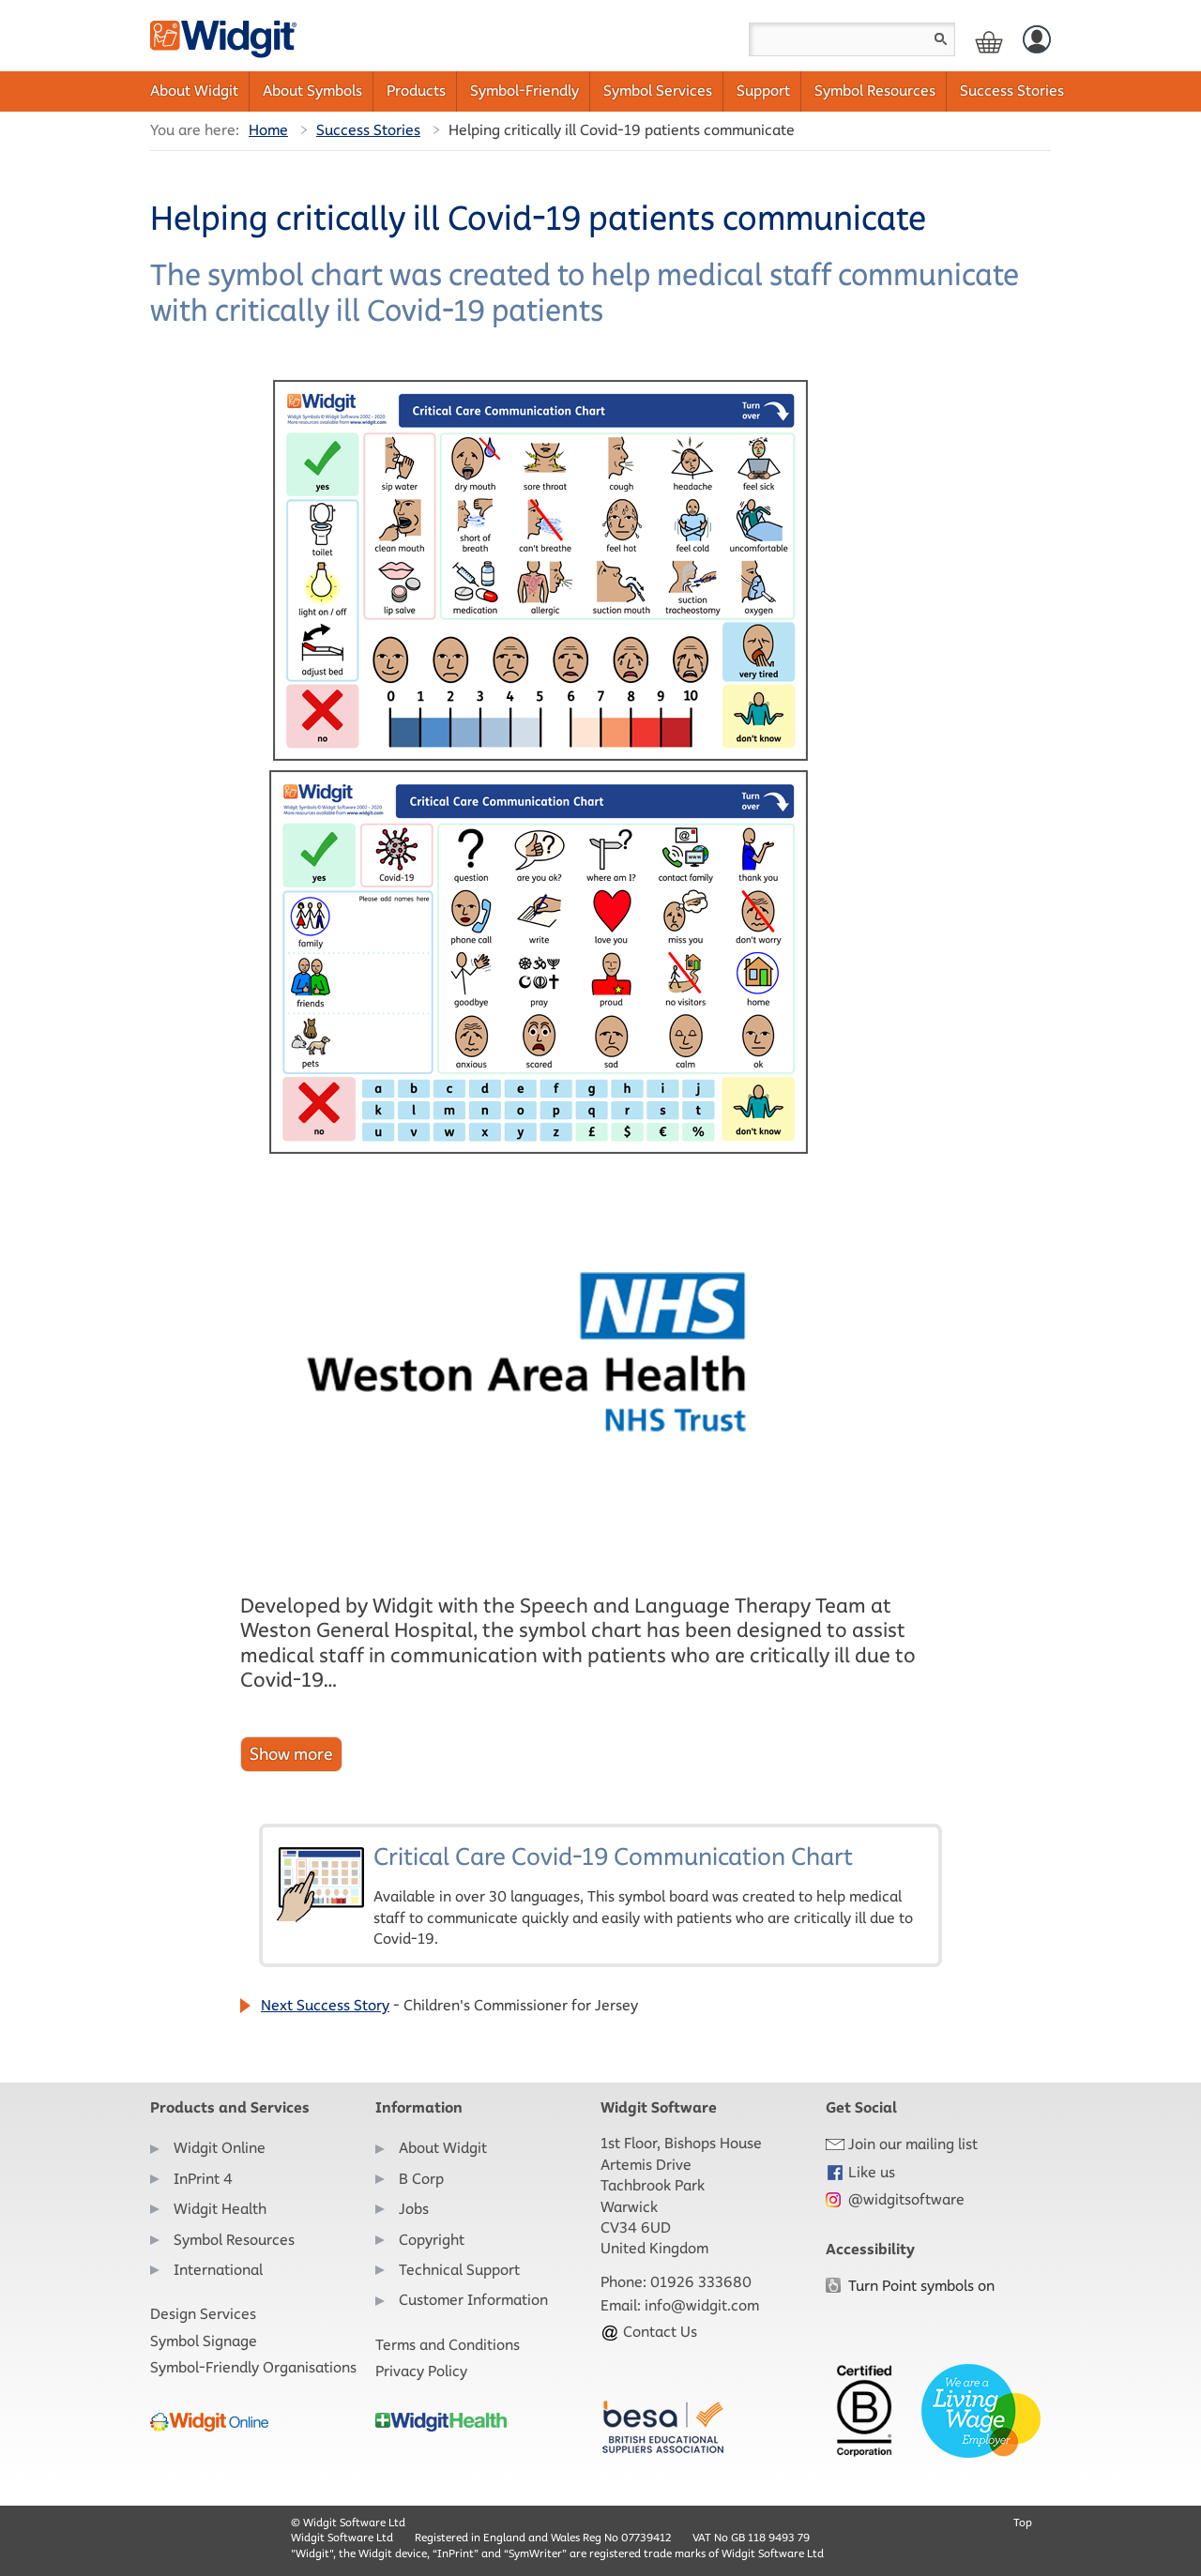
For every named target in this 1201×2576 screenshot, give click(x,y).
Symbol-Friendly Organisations (253, 2367)
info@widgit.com (702, 2305)
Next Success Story (325, 2005)
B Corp (421, 2179)
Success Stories (1012, 90)
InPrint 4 (203, 2179)
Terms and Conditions (447, 2345)
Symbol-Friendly (524, 90)
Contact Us (648, 2332)
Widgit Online (220, 2148)
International (218, 2270)
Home (268, 130)
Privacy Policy (421, 2371)
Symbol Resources (874, 90)
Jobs (414, 2209)
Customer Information (473, 2300)
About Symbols (312, 90)
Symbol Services (657, 90)
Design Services (203, 2314)
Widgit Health (220, 2209)
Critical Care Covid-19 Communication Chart (600, 1895)
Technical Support (459, 2270)
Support (763, 90)
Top (1022, 2522)
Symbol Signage (203, 2341)
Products (416, 90)
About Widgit (194, 90)
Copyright (431, 2240)
